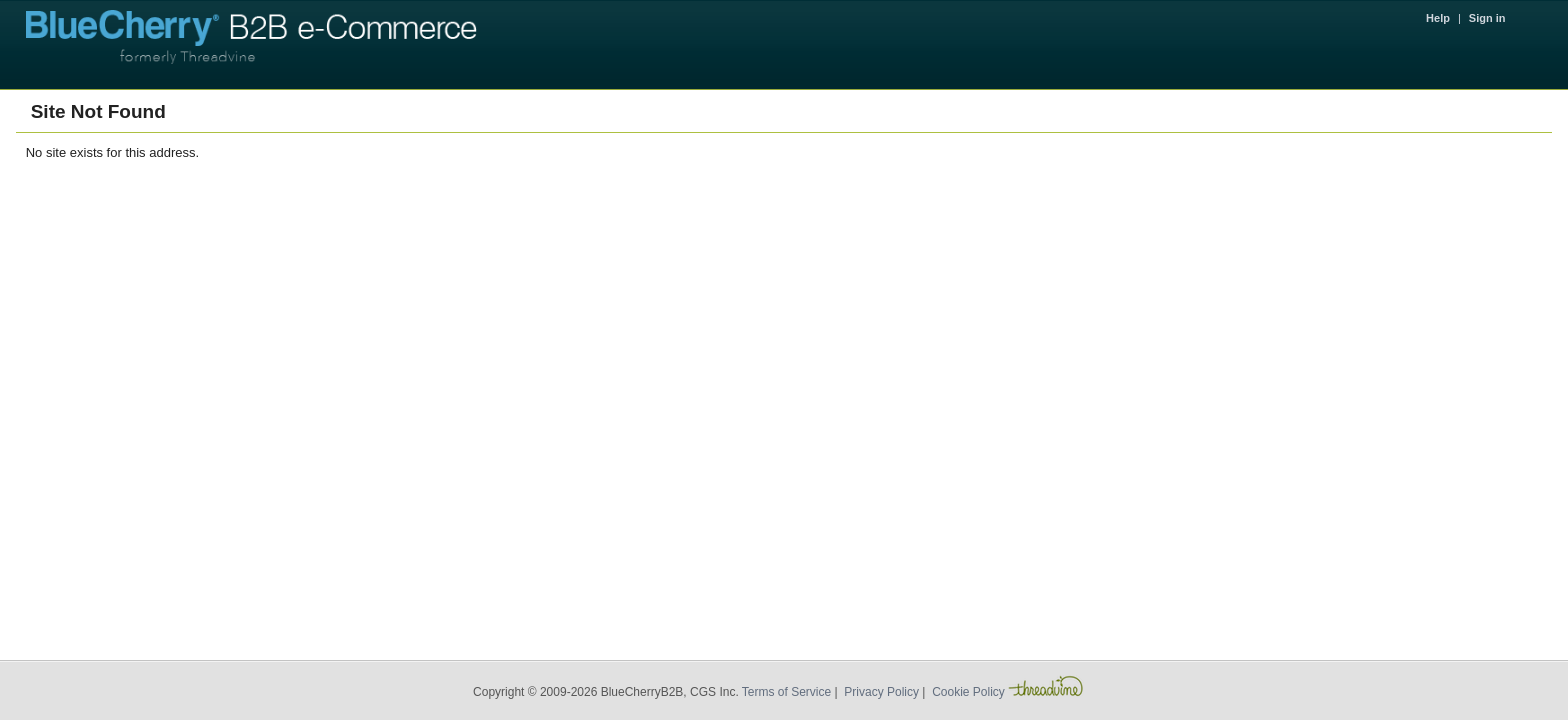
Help (1438, 18)
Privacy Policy (881, 692)
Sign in (1487, 18)
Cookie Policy (968, 692)
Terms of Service (786, 692)
